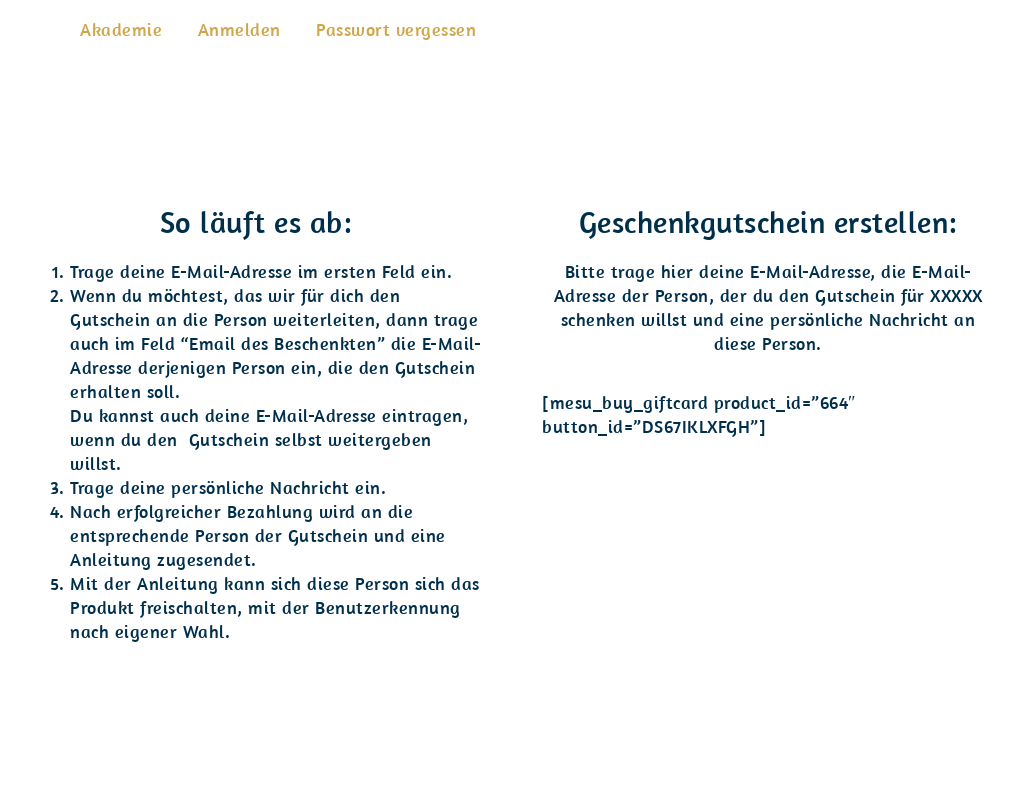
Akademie (121, 29)
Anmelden (239, 29)
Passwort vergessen (396, 29)
